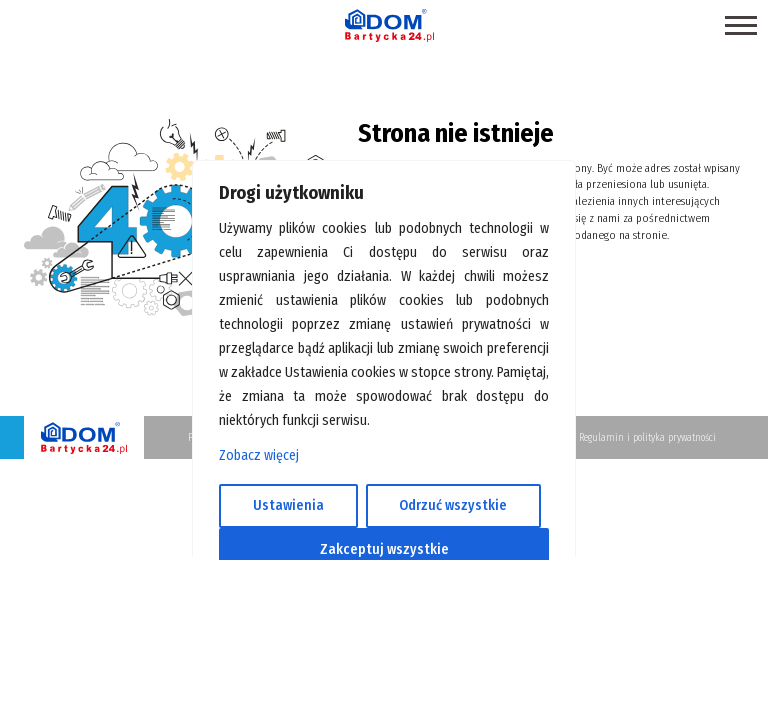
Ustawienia (288, 505)
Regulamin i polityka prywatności (647, 438)
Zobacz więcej (259, 455)
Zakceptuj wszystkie (384, 549)
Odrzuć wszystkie (453, 505)
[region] (384, 360)
